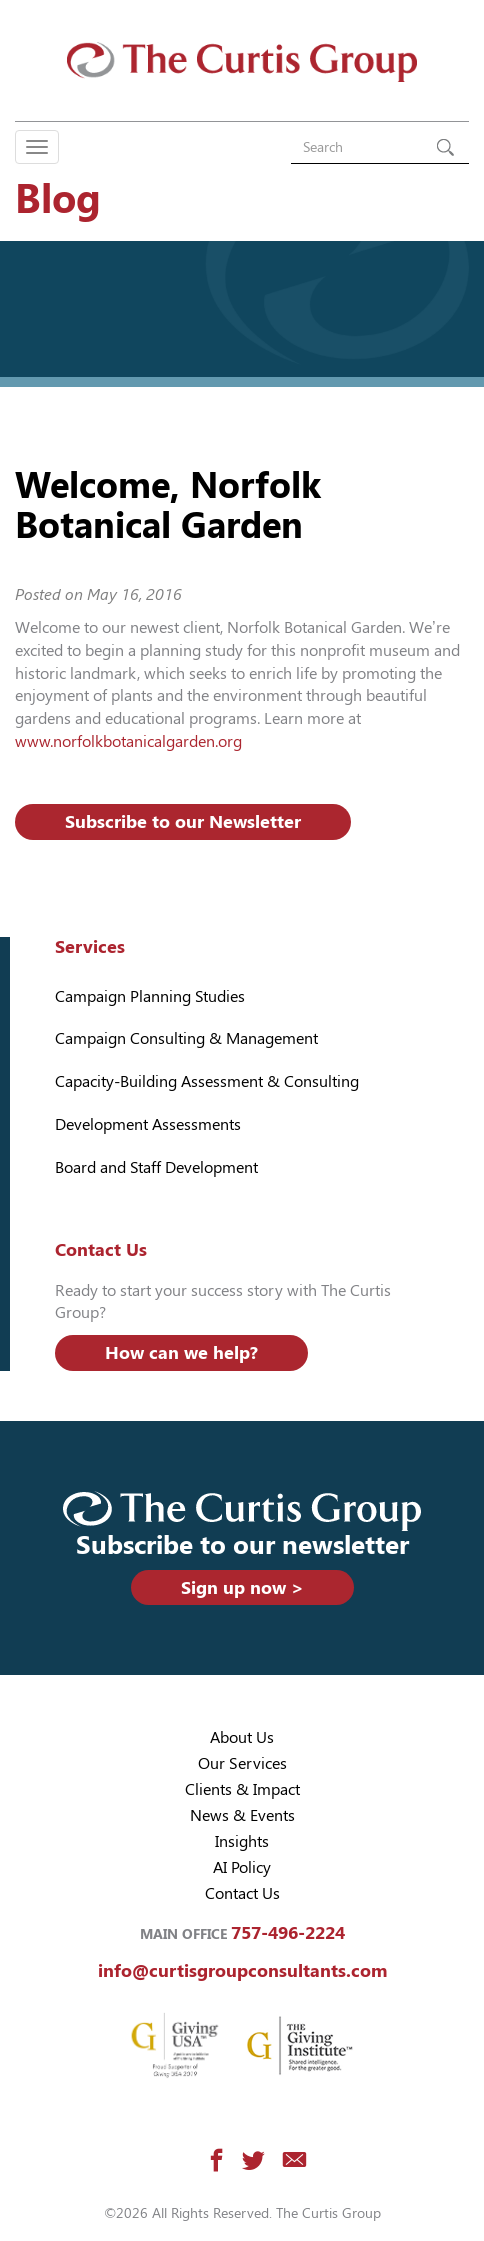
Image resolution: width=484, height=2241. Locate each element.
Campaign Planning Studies (150, 996)
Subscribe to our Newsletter (183, 821)
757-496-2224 (288, 1932)
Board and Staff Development (156, 1167)
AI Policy (242, 1867)
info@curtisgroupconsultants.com (242, 1970)
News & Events (242, 1815)
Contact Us (242, 1893)
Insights (242, 1841)
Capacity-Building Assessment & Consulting (207, 1081)
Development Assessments (148, 1124)
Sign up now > (242, 1587)
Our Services (242, 1763)
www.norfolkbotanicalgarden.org (128, 741)
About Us (242, 1737)
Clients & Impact (242, 1789)
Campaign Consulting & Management (186, 1038)
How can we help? (181, 1352)
